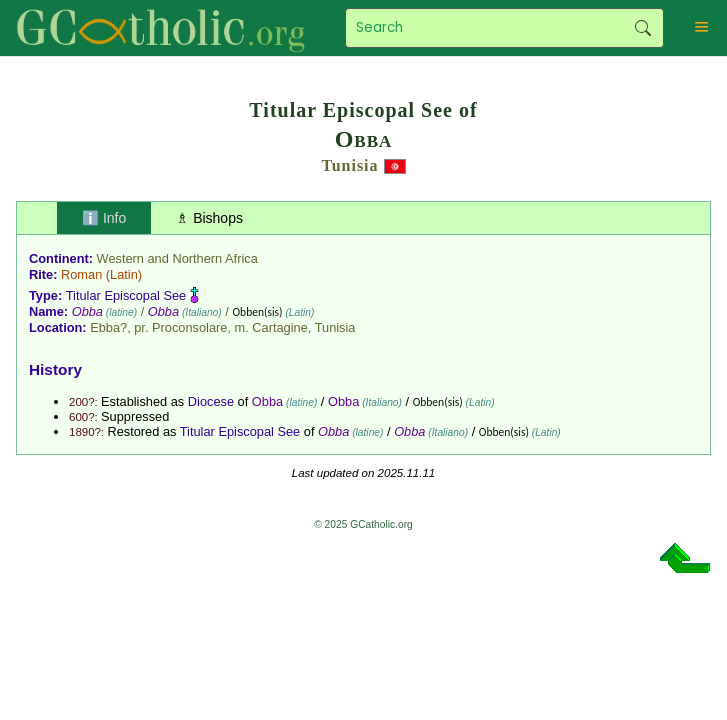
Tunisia (349, 165)
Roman (81, 274)
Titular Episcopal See (126, 295)
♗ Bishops (209, 218)
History (55, 369)
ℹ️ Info (104, 218)
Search (643, 28)
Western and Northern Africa (177, 258)
